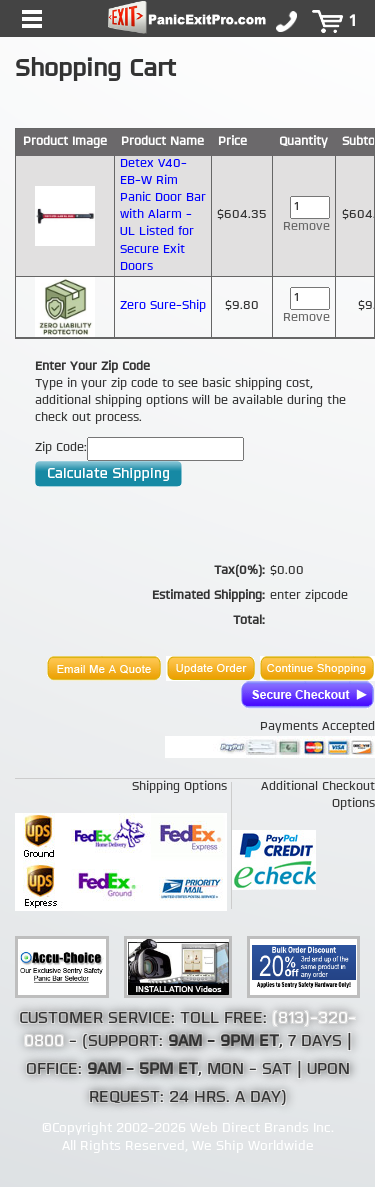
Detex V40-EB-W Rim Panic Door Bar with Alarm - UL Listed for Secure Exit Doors (163, 215)
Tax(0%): (239, 571)
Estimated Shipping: (208, 596)
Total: (249, 621)
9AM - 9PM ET (223, 1042)
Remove (306, 227)
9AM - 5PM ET (142, 1070)
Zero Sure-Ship (163, 306)
